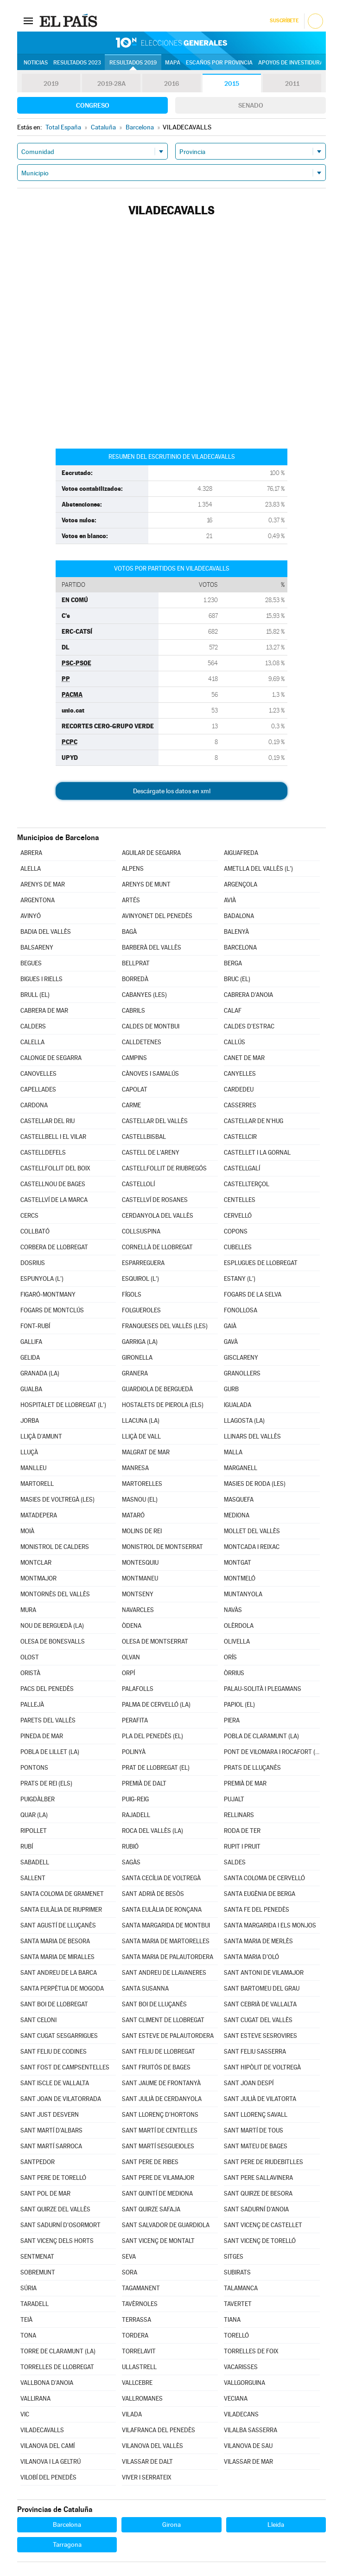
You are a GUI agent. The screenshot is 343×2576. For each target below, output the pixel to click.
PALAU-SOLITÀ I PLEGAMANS (262, 1688)
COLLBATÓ (35, 1231)
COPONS (236, 1231)
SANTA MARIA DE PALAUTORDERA (167, 1956)
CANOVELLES (38, 1073)
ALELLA (30, 868)
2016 (171, 83)
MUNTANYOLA (243, 1594)
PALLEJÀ (32, 1704)
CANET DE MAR (244, 1057)
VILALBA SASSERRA (250, 2430)
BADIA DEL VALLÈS (45, 931)
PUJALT (234, 1799)
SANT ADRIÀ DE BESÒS (153, 1893)
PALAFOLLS (137, 1688)
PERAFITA (135, 1720)
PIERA (232, 1720)
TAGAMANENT (141, 2288)
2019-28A (111, 83)
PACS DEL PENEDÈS (47, 1688)
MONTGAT (237, 1562)
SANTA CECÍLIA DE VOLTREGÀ (161, 1878)
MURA (28, 1609)
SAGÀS (131, 1862)
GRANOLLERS (242, 1373)
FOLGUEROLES (141, 1310)
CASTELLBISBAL (144, 1136)
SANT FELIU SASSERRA (255, 2051)
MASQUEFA (239, 1499)
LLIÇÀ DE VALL (141, 1436)
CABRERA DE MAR (44, 1010)
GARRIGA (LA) (140, 1341)
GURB (231, 1389)
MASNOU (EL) (140, 1499)
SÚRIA (28, 2288)
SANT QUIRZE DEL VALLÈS (55, 2209)
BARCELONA (240, 947)
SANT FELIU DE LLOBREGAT (158, 2051)
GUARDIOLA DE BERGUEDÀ (157, 1389)
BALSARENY (36, 947)
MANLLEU (33, 1468)
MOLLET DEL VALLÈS (252, 1531)
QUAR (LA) (34, 1815)
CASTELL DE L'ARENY (150, 1152)
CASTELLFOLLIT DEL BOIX (55, 1168)
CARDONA (34, 1105)
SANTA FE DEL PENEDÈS (256, 1909)
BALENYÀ (236, 931)
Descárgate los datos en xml (171, 791)
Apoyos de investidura (291, 62)
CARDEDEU (239, 1089)
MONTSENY (137, 1594)
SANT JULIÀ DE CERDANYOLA (162, 2098)
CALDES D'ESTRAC (249, 1026)
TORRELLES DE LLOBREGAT (57, 2367)
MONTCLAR (35, 1562)
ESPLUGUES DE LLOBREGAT (261, 1262)
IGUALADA (237, 1404)
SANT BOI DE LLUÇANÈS (154, 2004)
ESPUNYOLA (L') (42, 1278)
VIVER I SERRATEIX (147, 2477)
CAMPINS (134, 1057)
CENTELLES (239, 1199)
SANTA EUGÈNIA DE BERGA (259, 1893)
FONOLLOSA (240, 1310)
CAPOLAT (134, 1089)
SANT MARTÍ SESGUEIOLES (158, 2146)
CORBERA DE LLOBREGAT (54, 1247)
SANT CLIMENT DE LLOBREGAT (163, 2020)
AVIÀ (230, 900)
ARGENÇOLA (240, 884)
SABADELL (34, 1862)
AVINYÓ (30, 915)
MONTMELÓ (239, 1578)
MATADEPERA (38, 1515)
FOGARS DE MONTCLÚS (52, 1310)
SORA (129, 2272)
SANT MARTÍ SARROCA (51, 2146)
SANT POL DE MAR (45, 2193)
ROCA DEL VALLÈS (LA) (152, 1830)
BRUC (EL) (237, 979)
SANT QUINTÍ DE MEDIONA (157, 2193)
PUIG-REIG (135, 1799)
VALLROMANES (142, 2398)
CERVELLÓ (238, 1215)
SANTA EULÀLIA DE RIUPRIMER (61, 1909)
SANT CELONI (38, 2020)
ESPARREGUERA (143, 1262)
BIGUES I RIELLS (41, 979)
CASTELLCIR (240, 1136)
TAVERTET (238, 2303)
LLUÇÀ (29, 1452)
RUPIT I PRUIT (242, 1846)
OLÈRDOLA (239, 1625)
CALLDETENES (141, 1042)
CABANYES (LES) (144, 994)
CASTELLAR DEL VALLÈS (155, 1121)
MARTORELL (37, 1483)
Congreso (92, 105)
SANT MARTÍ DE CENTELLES (159, 2130)
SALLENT (32, 1878)
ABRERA (31, 852)
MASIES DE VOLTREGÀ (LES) (57, 1499)
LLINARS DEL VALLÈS (252, 1436)
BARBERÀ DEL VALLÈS (151, 947)
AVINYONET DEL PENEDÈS (157, 915)
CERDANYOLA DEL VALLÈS (157, 1215)
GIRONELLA (137, 1357)
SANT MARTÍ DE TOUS (253, 2130)
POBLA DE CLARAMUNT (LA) (261, 1736)
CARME (131, 1105)
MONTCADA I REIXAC (251, 1546)
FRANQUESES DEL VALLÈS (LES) (165, 1326)
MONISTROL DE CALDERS (54, 1546)
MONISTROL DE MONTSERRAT (162, 1546)
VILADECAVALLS (42, 2430)
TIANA (232, 2319)
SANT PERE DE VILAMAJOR (158, 2177)
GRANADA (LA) (39, 1373)
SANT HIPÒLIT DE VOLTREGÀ (262, 2067)
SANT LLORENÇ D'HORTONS (160, 2114)
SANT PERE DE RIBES (150, 2161)
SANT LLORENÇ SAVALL (255, 2114)
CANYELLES (240, 1073)
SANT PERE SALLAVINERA (258, 2177)
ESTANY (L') (239, 1278)
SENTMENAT (37, 2256)
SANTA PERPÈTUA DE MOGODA (62, 1988)
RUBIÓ (130, 1846)
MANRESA (135, 1468)
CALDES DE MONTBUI (150, 1026)
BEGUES (31, 963)
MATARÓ (133, 1515)
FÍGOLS (131, 1294)
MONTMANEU (140, 1578)
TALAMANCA (241, 2288)
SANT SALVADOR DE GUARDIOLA (166, 2225)
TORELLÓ (236, 2335)
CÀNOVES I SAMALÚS (150, 1073)
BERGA (233, 963)
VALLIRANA (35, 2398)
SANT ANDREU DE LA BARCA (58, 1972)
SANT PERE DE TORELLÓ (53, 2177)
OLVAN (131, 1657)
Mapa (172, 62)
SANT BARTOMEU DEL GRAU (261, 1988)
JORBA (29, 1420)
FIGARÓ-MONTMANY (48, 1294)
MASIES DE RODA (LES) (255, 1483)
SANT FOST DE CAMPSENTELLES (64, 2067)
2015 (231, 83)
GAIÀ (230, 1326)
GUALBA (31, 1389)
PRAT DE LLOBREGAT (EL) (156, 1767)
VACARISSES (241, 2367)
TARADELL (34, 2303)
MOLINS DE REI (142, 1531)
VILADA (132, 2414)
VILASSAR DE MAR (248, 2461)
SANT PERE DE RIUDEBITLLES (263, 2161)
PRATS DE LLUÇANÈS (252, 1767)
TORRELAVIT (139, 2351)
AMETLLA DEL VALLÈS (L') (258, 868)
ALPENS (133, 868)
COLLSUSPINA (141, 1231)
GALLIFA (31, 1341)
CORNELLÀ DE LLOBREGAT (157, 1247)
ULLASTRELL (139, 2367)
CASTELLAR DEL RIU (47, 1121)
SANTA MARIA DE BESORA (55, 1941)
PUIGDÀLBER (37, 1799)
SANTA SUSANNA (145, 1988)
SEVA (129, 2256)
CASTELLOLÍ (138, 1184)
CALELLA (32, 1042)
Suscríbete (284, 21)
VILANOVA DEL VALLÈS (152, 2445)
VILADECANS (241, 2414)
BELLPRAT (136, 963)
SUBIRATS (237, 2272)
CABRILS (133, 1010)
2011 (292, 83)
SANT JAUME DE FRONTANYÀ (161, 2083)
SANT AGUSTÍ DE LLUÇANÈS (58, 1925)
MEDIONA (236, 1515)
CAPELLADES (38, 1089)
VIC (24, 2414)
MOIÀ (27, 1531)
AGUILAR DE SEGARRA (151, 852)
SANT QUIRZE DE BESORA (258, 2193)
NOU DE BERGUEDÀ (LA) (52, 1625)
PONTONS (34, 1767)
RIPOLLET (33, 1830)
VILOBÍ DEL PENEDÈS (48, 2477)
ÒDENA (131, 1625)
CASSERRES (240, 1105)
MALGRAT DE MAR (146, 1452)
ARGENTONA (37, 900)
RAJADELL (136, 1815)
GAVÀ (231, 1341)
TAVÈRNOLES (140, 2303)
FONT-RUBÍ (35, 1326)
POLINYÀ (134, 1751)
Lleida (275, 2524)
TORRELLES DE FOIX (251, 2351)
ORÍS (230, 1657)
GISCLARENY (241, 1357)
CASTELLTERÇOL (246, 1184)
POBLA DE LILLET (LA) (49, 1751)
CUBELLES (238, 1247)
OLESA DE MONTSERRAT (155, 1641)
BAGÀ (129, 931)
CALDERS (33, 1026)
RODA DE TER (242, 1830)
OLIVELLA (237, 1641)
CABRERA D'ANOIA (248, 994)
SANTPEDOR (37, 2161)
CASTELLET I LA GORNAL (257, 1152)
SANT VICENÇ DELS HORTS (57, 2240)
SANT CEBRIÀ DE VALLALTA (260, 2004)
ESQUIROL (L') (140, 1278)
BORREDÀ (135, 979)
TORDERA (135, 2335)
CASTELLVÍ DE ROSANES (155, 1199)
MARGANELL (240, 1468)
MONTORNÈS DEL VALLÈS (55, 1594)
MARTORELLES (142, 1483)
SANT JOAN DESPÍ (248, 2083)
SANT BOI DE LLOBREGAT (54, 2004)
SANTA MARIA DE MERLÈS (258, 1941)
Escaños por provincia (219, 62)
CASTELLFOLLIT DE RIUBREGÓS (164, 1168)
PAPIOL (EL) (239, 1704)
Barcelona (67, 2524)
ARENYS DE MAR (42, 884)
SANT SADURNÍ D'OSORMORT (60, 2225)
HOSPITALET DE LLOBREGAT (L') (63, 1404)
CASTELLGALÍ (242, 1168)
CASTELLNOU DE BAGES (52, 1184)
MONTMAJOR (38, 1578)
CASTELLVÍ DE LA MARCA (54, 1199)
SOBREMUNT (37, 2272)
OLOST (29, 1657)
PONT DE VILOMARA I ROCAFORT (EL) (271, 1751)
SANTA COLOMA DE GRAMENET (62, 1893)
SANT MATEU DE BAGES (255, 2146)
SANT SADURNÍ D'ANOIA (256, 2209)
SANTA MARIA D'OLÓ (251, 1956)
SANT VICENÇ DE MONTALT (158, 2240)
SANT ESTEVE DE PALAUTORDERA (168, 2035)
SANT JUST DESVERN (49, 2114)
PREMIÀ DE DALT (144, 1783)
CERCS (29, 1215)
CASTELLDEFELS (43, 1152)
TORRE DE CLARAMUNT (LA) (57, 2351)
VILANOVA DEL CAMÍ (47, 2445)
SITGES (233, 2256)
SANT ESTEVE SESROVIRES (260, 2035)
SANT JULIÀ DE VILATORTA (260, 2098)
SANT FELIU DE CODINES (53, 2051)
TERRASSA (136, 2319)
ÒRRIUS (234, 1673)
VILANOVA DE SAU (248, 2445)
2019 (51, 83)
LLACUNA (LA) (140, 1420)
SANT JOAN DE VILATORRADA (60, 2098)
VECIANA (236, 2398)
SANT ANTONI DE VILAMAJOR (264, 1972)
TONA (28, 2335)
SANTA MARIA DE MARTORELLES (166, 1941)
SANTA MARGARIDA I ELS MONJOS (270, 1925)
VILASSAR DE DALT (147, 2461)
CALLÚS (234, 1042)
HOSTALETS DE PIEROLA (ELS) (162, 1404)
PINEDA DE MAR (41, 1736)
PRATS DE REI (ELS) (46, 1783)
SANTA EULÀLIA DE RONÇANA (162, 1909)
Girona (171, 2524)
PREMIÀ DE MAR (245, 1783)
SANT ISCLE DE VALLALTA (54, 2083)
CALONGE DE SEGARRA (51, 1057)
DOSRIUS (32, 1262)
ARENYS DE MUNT (146, 884)
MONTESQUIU (140, 1562)
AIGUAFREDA (241, 852)
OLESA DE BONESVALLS (52, 1641)
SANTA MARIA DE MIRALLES (57, 1956)
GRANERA (135, 1373)
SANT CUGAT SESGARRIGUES (59, 2035)
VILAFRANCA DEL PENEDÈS (158, 2430)
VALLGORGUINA (244, 2382)
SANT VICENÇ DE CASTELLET (263, 2225)
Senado (250, 105)
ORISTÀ (30, 1673)
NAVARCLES (138, 1609)
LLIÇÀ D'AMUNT (41, 1436)
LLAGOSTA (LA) (244, 1420)
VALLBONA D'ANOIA (46, 2382)
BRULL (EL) (35, 994)
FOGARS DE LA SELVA (252, 1294)
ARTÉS (131, 900)
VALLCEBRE (137, 2382)
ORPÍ (128, 1673)
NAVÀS (233, 1609)
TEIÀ (26, 2319)
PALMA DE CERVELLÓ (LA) (156, 1704)
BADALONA (239, 915)
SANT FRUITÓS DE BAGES (156, 2067)
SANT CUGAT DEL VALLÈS (258, 2020)
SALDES (235, 1862)
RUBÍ (26, 1846)
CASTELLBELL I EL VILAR (53, 1136)
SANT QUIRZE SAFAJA (151, 2209)
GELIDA (30, 1357)
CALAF (232, 1010)
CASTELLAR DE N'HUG (253, 1121)
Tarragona (67, 2544)
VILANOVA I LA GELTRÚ (50, 2461)
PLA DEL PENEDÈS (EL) (152, 1736)
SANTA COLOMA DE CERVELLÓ (264, 1878)
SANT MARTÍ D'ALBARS (51, 2130)
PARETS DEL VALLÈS (48, 1720)
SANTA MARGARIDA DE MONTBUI (166, 1925)
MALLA (233, 1452)
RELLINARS (239, 1815)
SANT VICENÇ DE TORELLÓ (260, 2240)
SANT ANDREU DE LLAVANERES (164, 1972)
